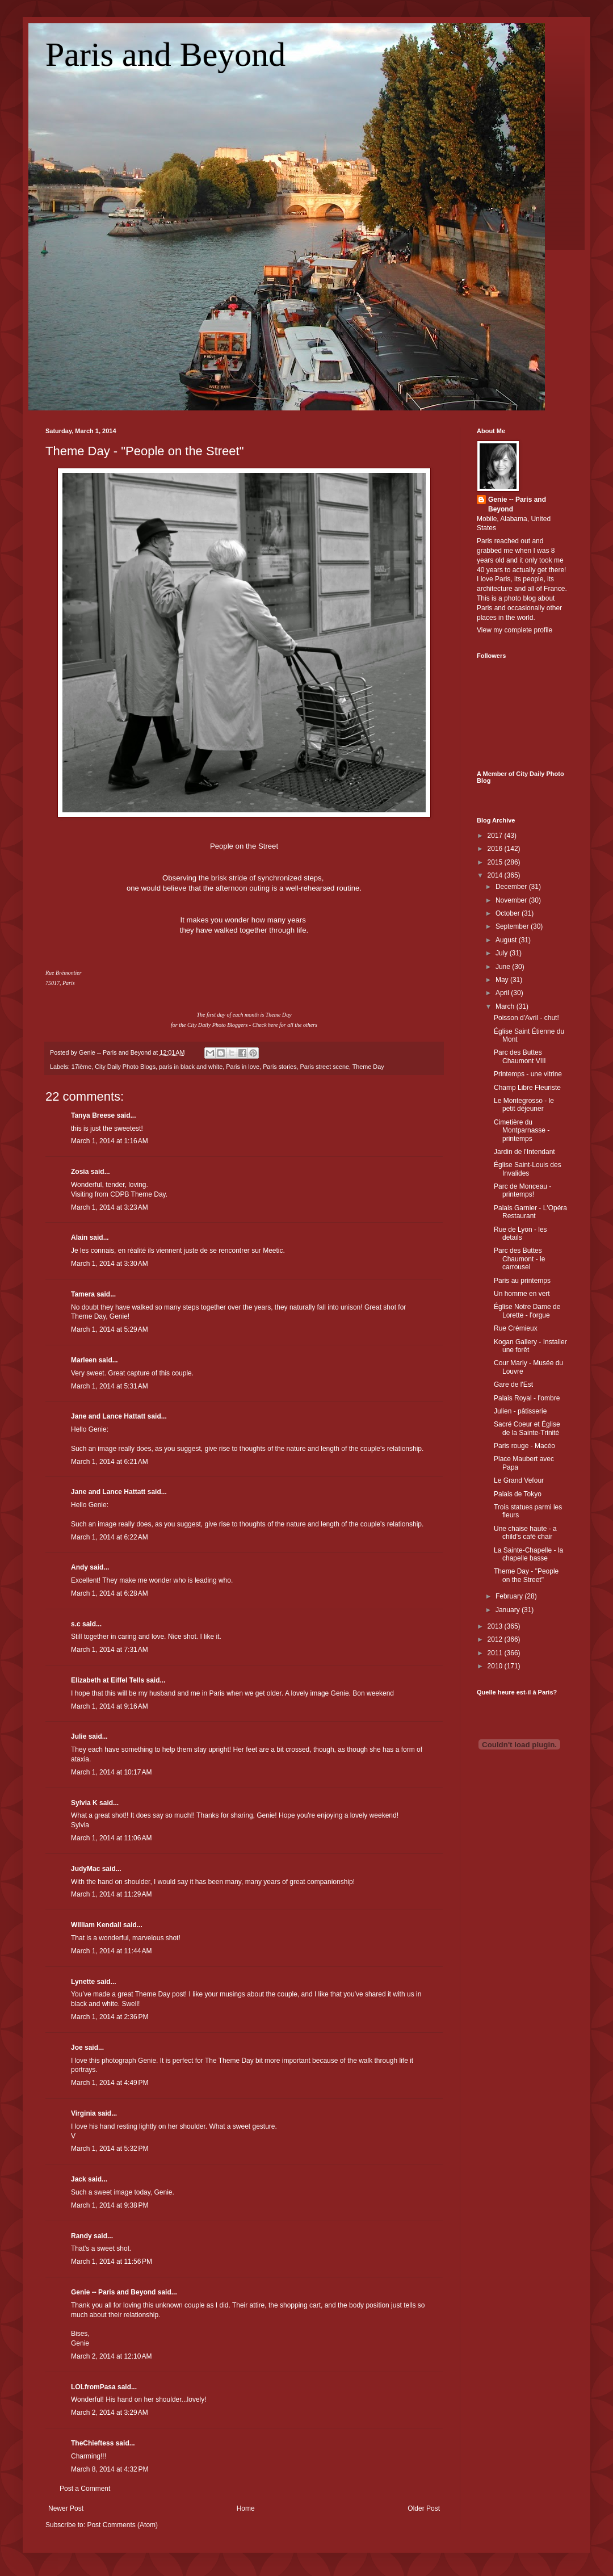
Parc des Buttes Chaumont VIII (520, 1056)
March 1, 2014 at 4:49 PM (109, 2083)
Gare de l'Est (513, 1384)
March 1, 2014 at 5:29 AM (109, 1329)
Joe (77, 2047)
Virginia (83, 2113)
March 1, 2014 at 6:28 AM (109, 1593)
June (504, 967)
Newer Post (65, 2508)
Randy (81, 2236)
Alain (79, 1237)
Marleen (83, 1360)
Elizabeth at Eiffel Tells (107, 1680)
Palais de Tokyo (517, 1494)
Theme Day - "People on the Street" (144, 451)
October (509, 913)
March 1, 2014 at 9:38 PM (109, 2205)
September (513, 926)
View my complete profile (514, 630)
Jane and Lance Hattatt (108, 1416)
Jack (78, 2179)
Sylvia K (84, 1803)
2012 (496, 1639)
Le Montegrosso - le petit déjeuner (524, 1105)
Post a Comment (85, 2489)
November (512, 900)
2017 (496, 836)
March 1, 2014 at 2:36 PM (109, 2017)
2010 (496, 1666)
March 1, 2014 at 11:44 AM (111, 1951)
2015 (496, 862)
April (503, 993)
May (503, 980)
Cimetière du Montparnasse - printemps (521, 1130)
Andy (79, 1567)
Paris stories (279, 1066)
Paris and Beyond (165, 54)
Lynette (83, 1982)
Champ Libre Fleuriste (527, 1088)
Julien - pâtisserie (520, 1411)
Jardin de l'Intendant (524, 1152)
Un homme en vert (522, 1294)
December (512, 887)
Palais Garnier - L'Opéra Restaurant (530, 1212)
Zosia (80, 1172)
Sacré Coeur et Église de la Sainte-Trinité (527, 1428)
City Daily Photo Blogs (125, 1066)
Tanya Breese (93, 1115)
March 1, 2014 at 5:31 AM (109, 1386)
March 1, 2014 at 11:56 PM (111, 2261)
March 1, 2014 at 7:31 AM (109, 1650)
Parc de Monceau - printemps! (522, 1190)
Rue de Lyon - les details (520, 1233)
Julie (78, 1736)
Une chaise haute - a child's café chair (525, 1533)
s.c (76, 1624)
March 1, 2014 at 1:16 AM (109, 1141)
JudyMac (85, 1869)
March (506, 1006)
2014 (496, 875)
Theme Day (368, 1066)
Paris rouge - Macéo (524, 1446)
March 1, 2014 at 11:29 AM (111, 1894)
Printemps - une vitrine (528, 1074)
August (507, 940)
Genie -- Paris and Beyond (113, 2292)
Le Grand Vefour (519, 1480)
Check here (265, 1025)
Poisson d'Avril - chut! (526, 1018)
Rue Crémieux (516, 1328)
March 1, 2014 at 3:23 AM (109, 1207)
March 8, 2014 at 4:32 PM (109, 2469)
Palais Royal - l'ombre (527, 1398)
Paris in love (242, 1066)
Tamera (83, 1294)
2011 (496, 1653)
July (503, 953)
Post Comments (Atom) (122, 2525)
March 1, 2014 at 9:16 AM (109, 1706)
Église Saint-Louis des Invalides (527, 1169)
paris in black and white (190, 1066)
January (509, 1610)
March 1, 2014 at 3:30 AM (109, 1264)
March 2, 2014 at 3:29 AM (109, 2412)
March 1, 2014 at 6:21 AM (109, 1462)
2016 (496, 849)
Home (246, 2508)
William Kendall (96, 1925)
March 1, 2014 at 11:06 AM (111, 1838)
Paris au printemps (522, 1281)
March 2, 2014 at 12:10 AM (111, 2356)
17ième (81, 1066)
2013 (496, 1626)
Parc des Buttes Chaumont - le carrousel (519, 1259)
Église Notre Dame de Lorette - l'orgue (527, 1311)
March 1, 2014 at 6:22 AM (109, 1537)
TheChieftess (92, 2443)
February (510, 1596)
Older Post (424, 2508)
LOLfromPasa (93, 2387)
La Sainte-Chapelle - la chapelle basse (528, 1554)
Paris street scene (324, 1066)
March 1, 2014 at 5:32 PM (109, 2149)
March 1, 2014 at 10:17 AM (111, 1772)
